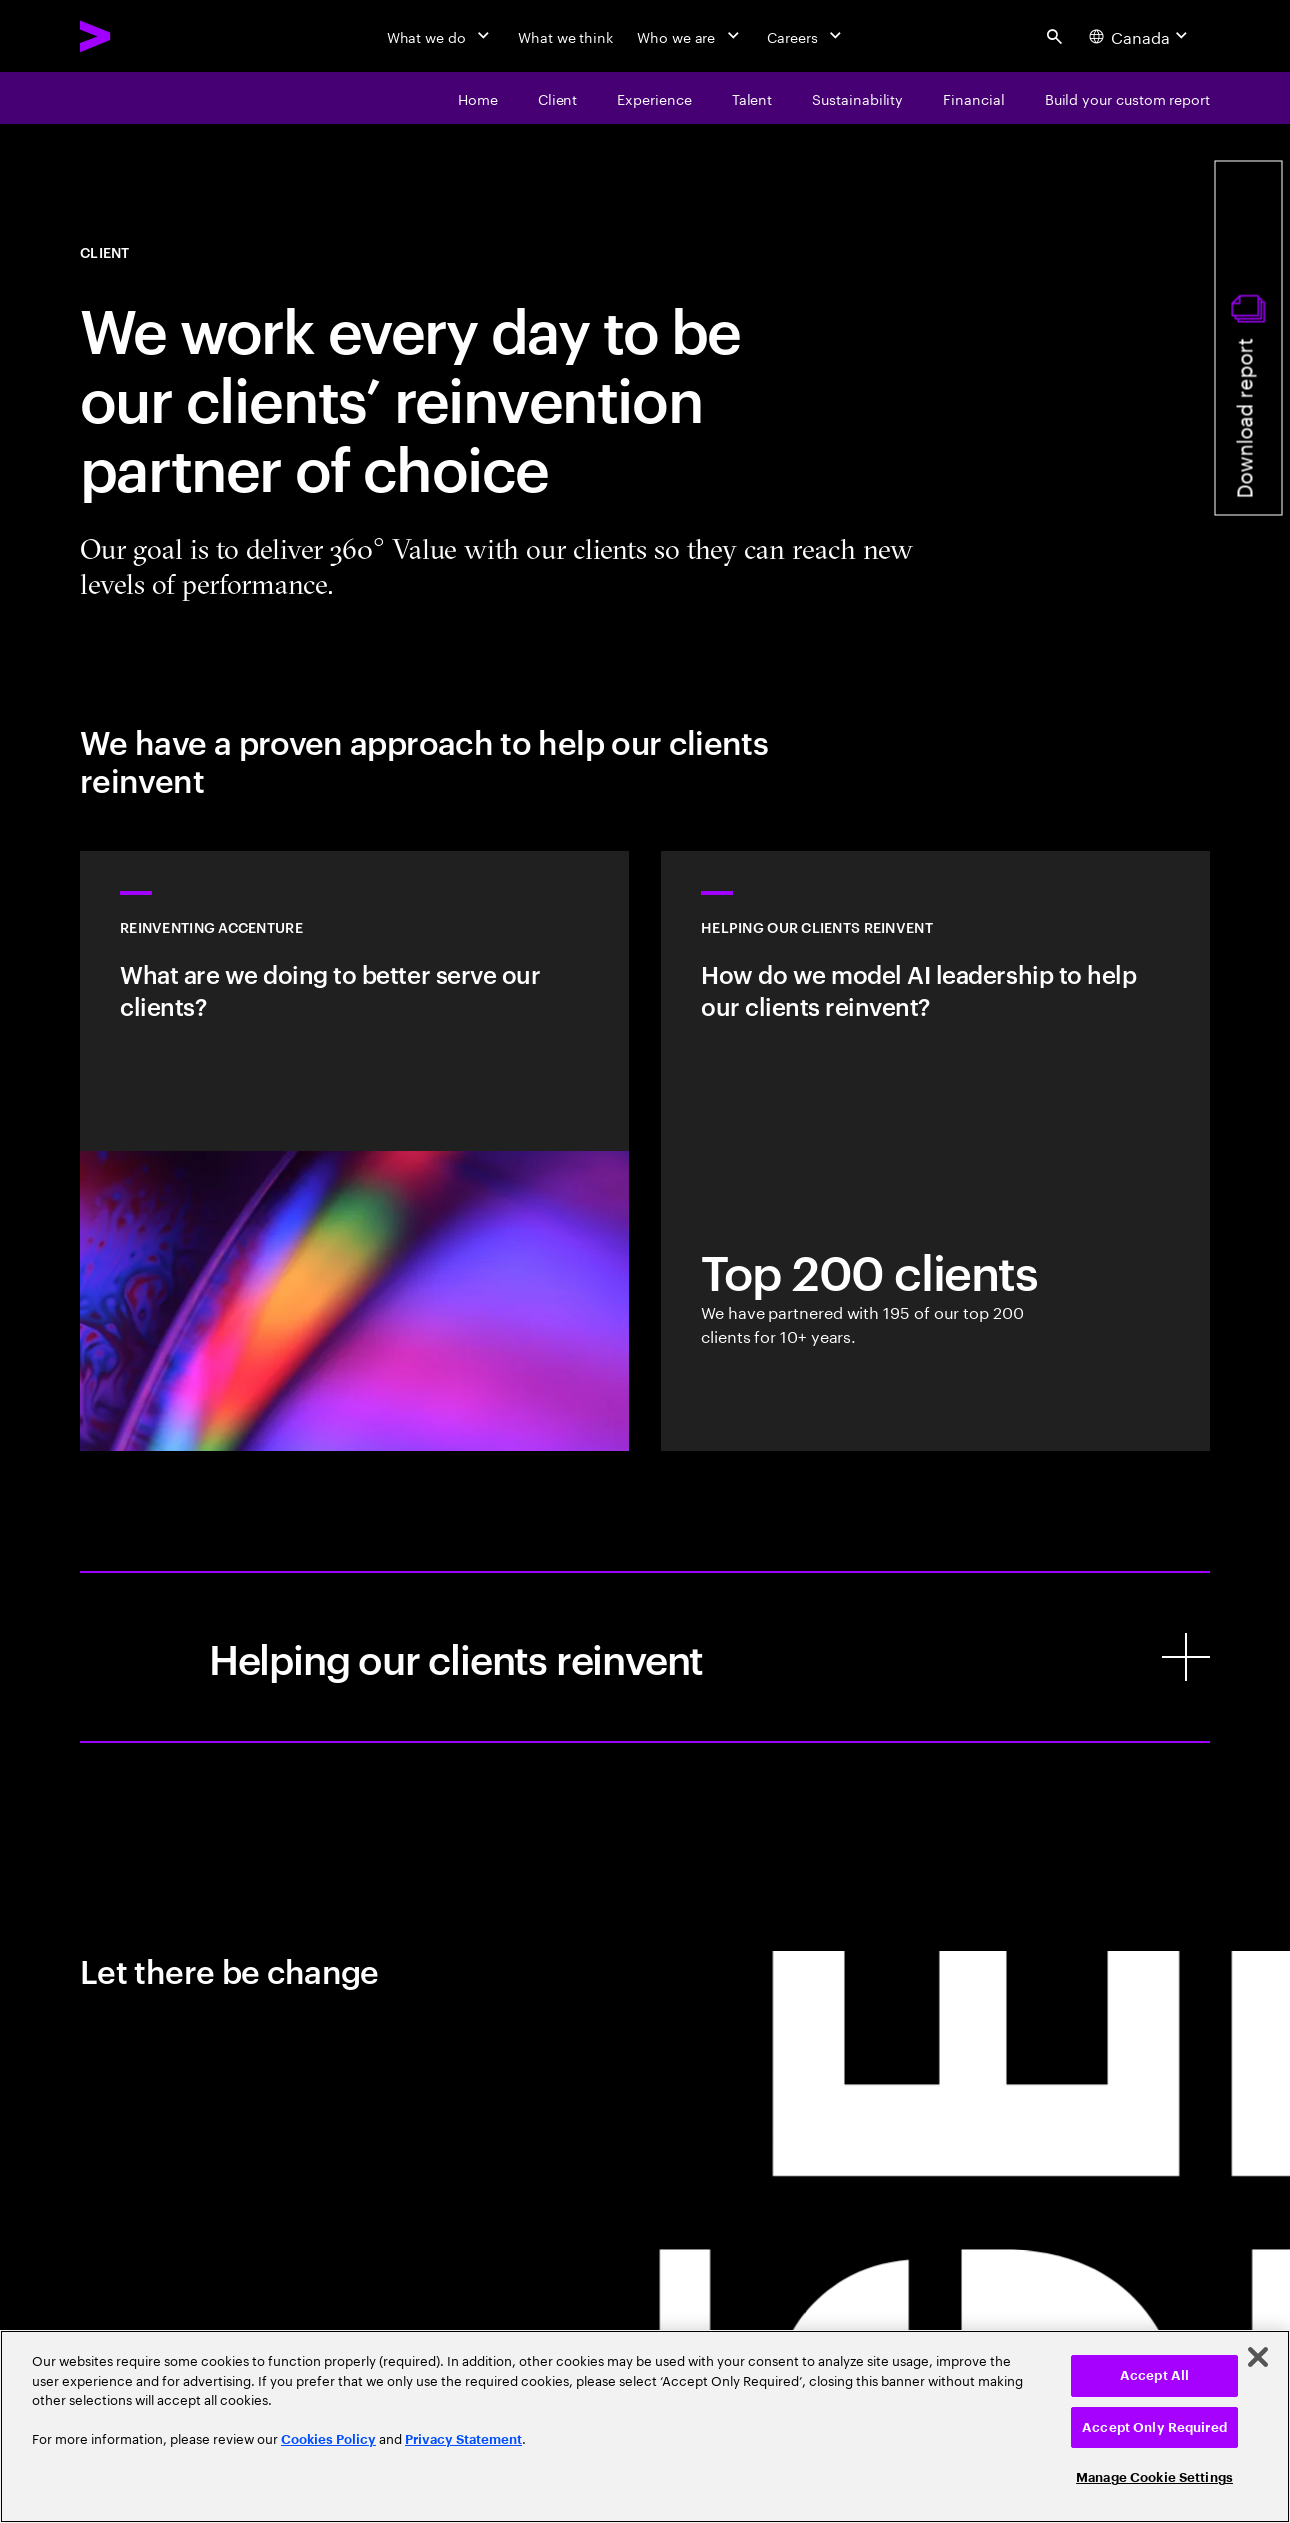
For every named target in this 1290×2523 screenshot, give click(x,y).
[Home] (478, 98)
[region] (645, 2426)
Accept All (1154, 2375)
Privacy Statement (463, 2439)
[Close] (1258, 2357)
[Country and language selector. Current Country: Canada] (1141, 36)
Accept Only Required (1154, 2427)
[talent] (752, 98)
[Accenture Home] (141, 36)
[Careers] (806, 36)
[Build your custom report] (1127, 98)
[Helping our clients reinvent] (645, 1657)
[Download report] (1249, 338)
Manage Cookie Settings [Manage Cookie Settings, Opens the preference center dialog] (1154, 2477)
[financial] (973, 98)
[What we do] (440, 36)
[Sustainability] (857, 98)
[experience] (654, 98)
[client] (558, 98)
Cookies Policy (328, 2439)
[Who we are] (690, 36)
